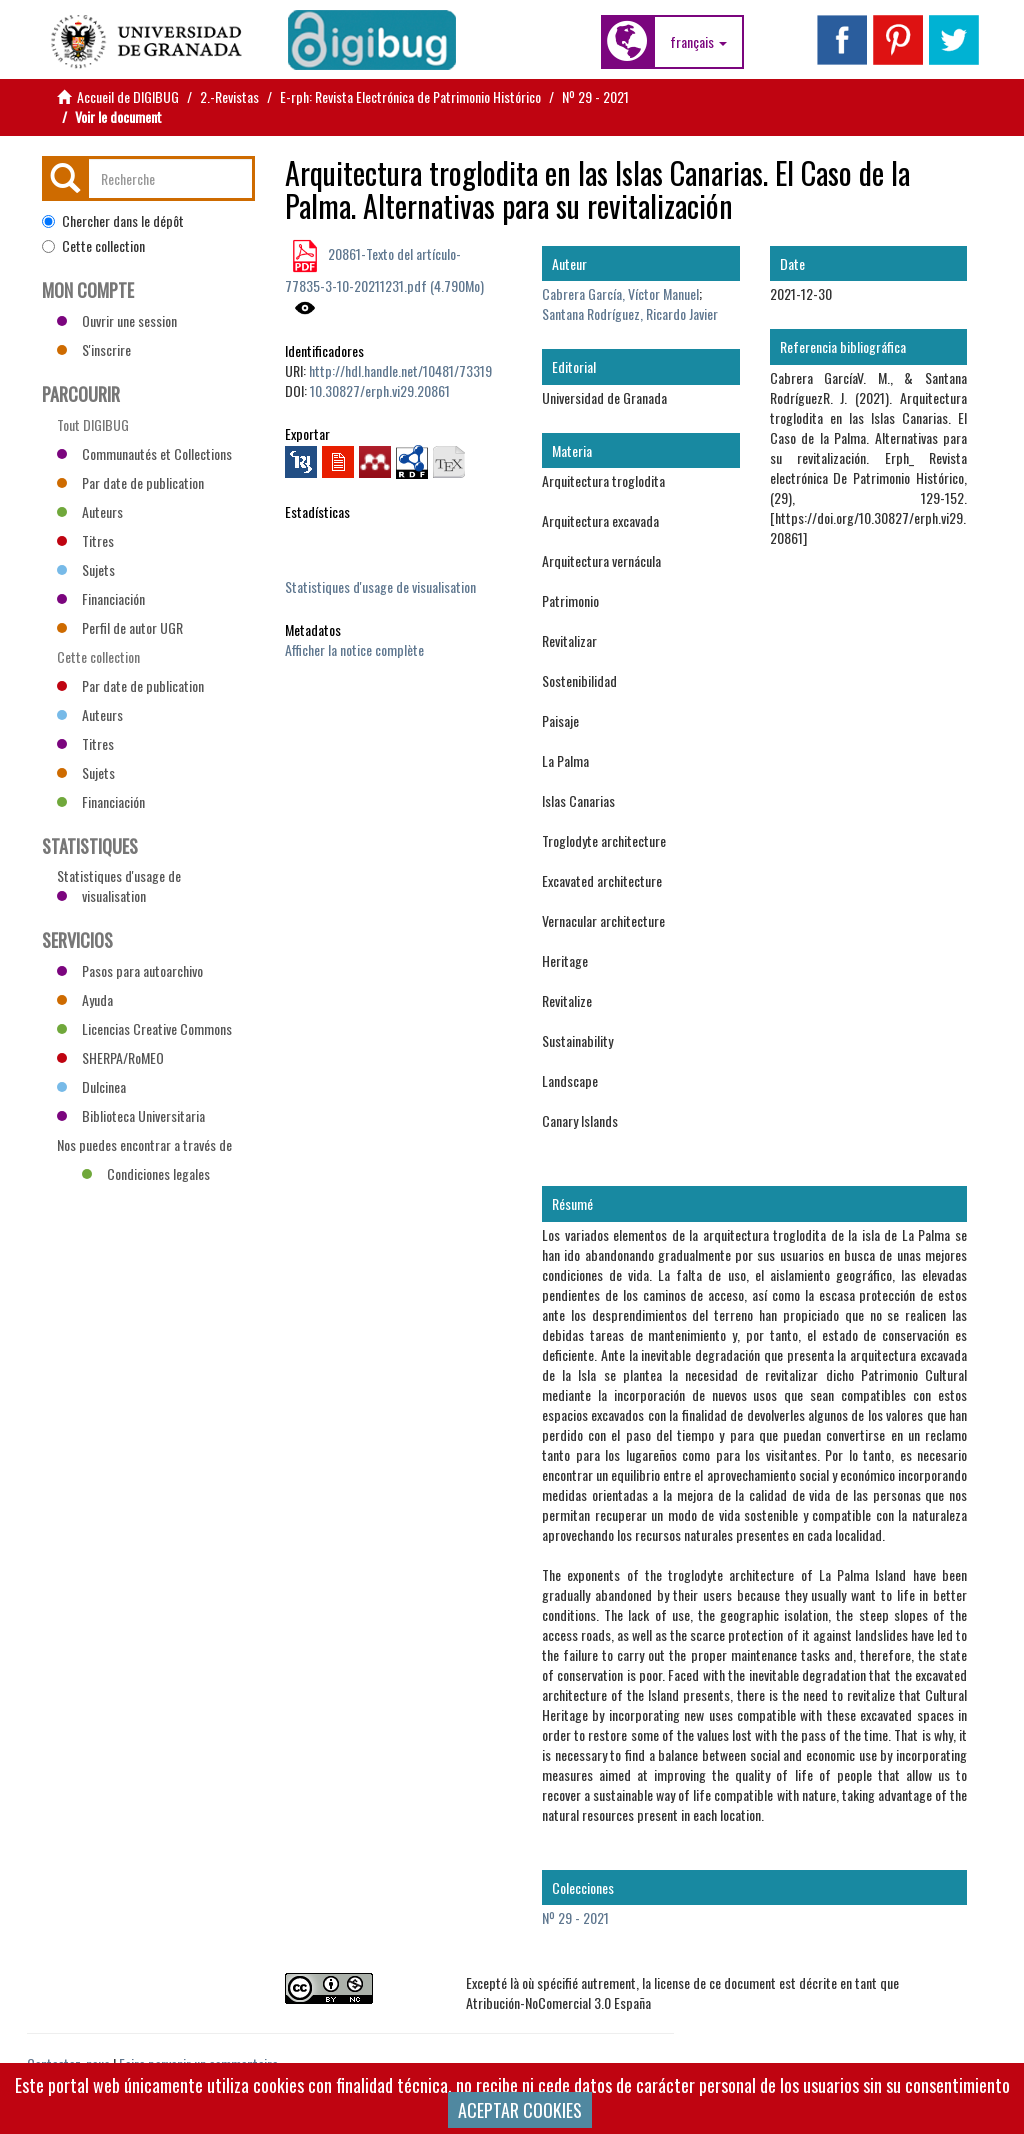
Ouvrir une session (117, 320)
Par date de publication (130, 482)
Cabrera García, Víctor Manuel (620, 293)
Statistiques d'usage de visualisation (380, 586)
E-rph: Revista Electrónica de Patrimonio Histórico (410, 96)
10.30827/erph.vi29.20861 (380, 390)
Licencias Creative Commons (144, 1028)
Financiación (101, 598)
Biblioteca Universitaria (131, 1115)
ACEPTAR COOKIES (520, 2110)
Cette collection (93, 246)
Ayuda (85, 999)
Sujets (86, 569)
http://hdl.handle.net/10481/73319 (400, 370)
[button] (698, 42)
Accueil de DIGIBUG (128, 96)
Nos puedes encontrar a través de (144, 1147)
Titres (85, 540)
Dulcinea (91, 1086)
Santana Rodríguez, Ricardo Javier (630, 313)
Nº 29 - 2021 (595, 96)
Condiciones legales (146, 1173)
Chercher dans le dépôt (113, 221)
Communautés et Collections (144, 453)
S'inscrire (94, 349)
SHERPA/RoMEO (110, 1057)
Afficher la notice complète (354, 649)
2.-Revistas (229, 96)
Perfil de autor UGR (120, 627)
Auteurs (90, 511)
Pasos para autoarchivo (130, 970)
